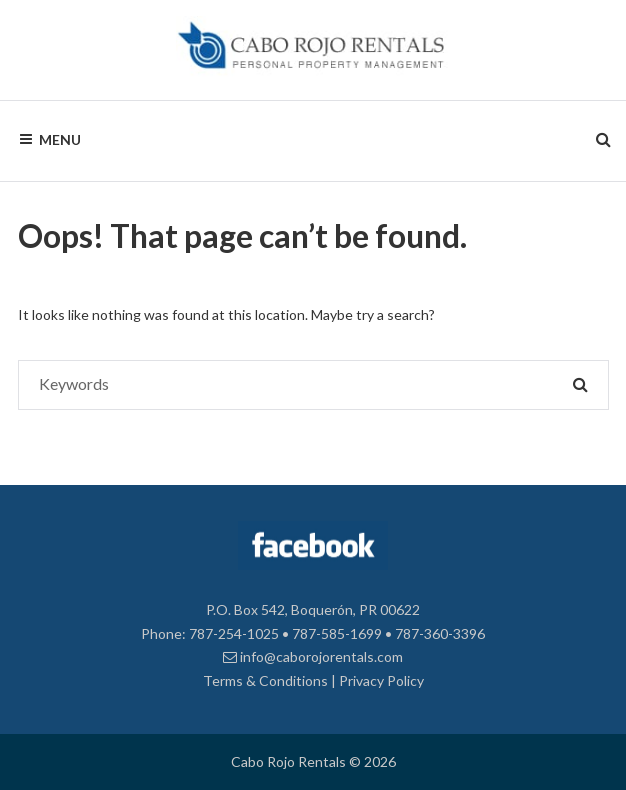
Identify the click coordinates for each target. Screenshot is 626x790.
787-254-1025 (234, 633)
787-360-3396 (440, 633)
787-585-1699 (337, 633)
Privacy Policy (381, 680)
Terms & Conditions (265, 680)
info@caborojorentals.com (313, 656)
